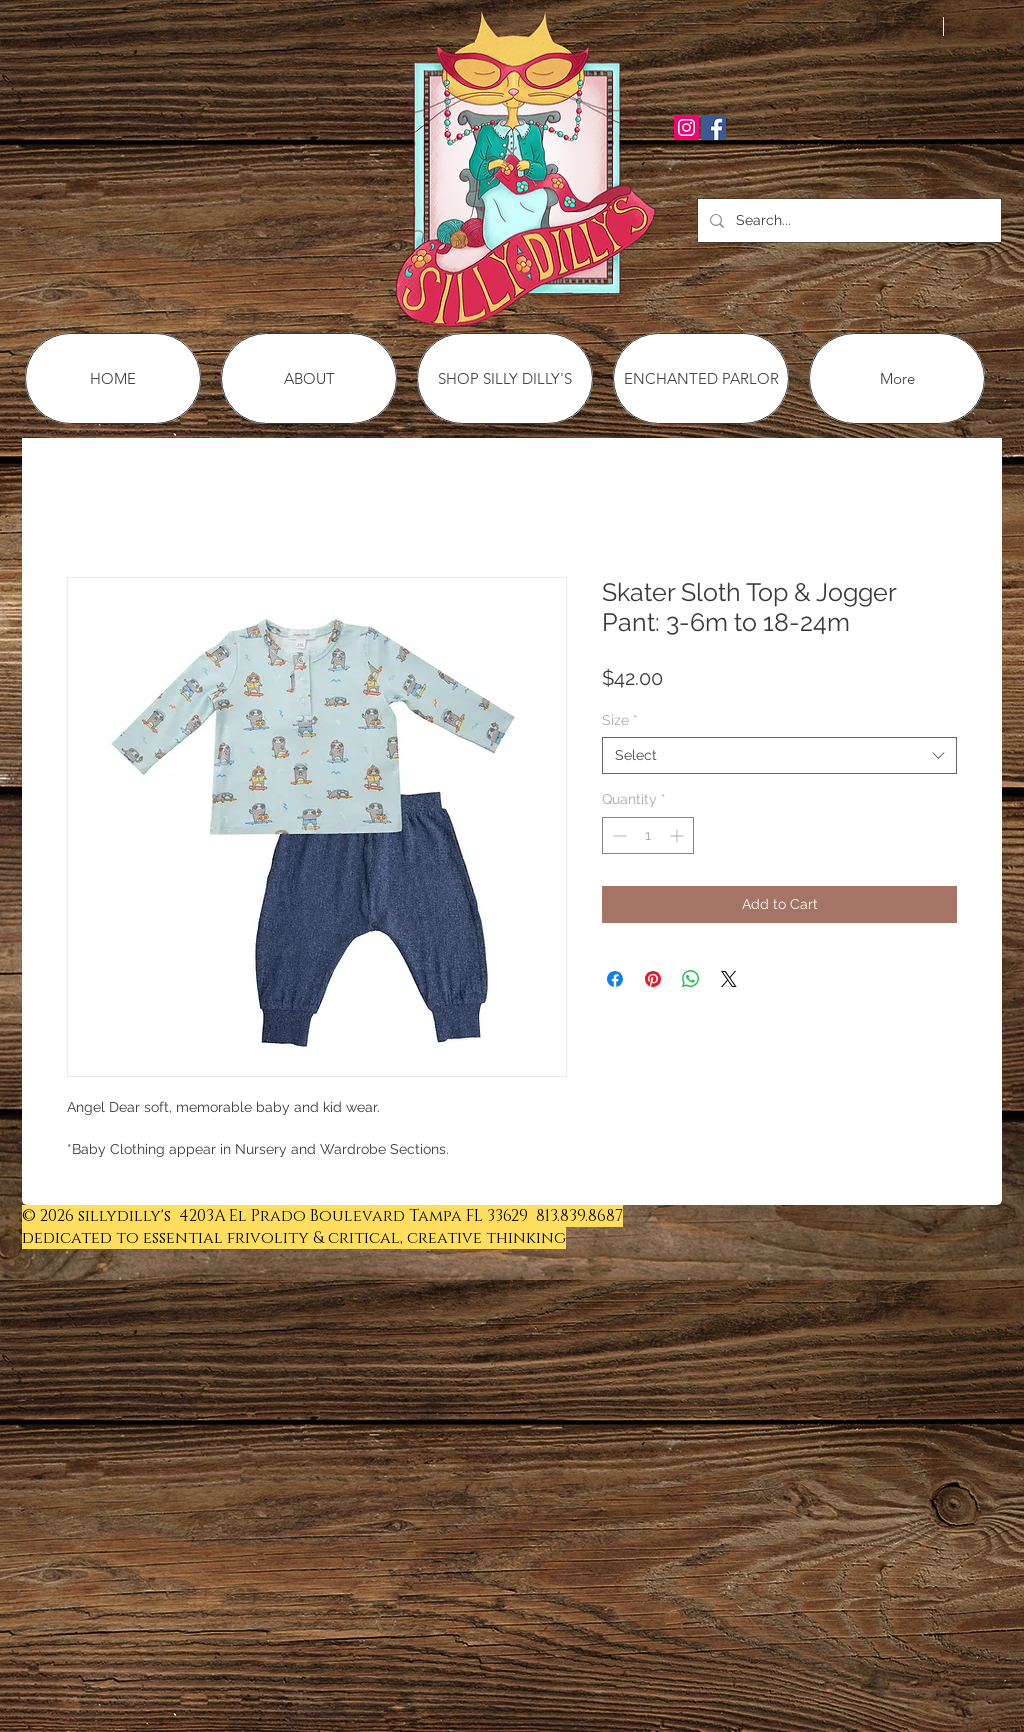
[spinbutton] (648, 835)
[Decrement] (617, 835)
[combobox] (779, 755)
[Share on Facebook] (615, 979)
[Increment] (678, 835)
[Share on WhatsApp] (691, 979)
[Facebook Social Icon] (713, 127)
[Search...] (847, 220)
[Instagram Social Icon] (686, 127)
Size (620, 720)
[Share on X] (729, 979)
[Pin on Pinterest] (653, 979)
